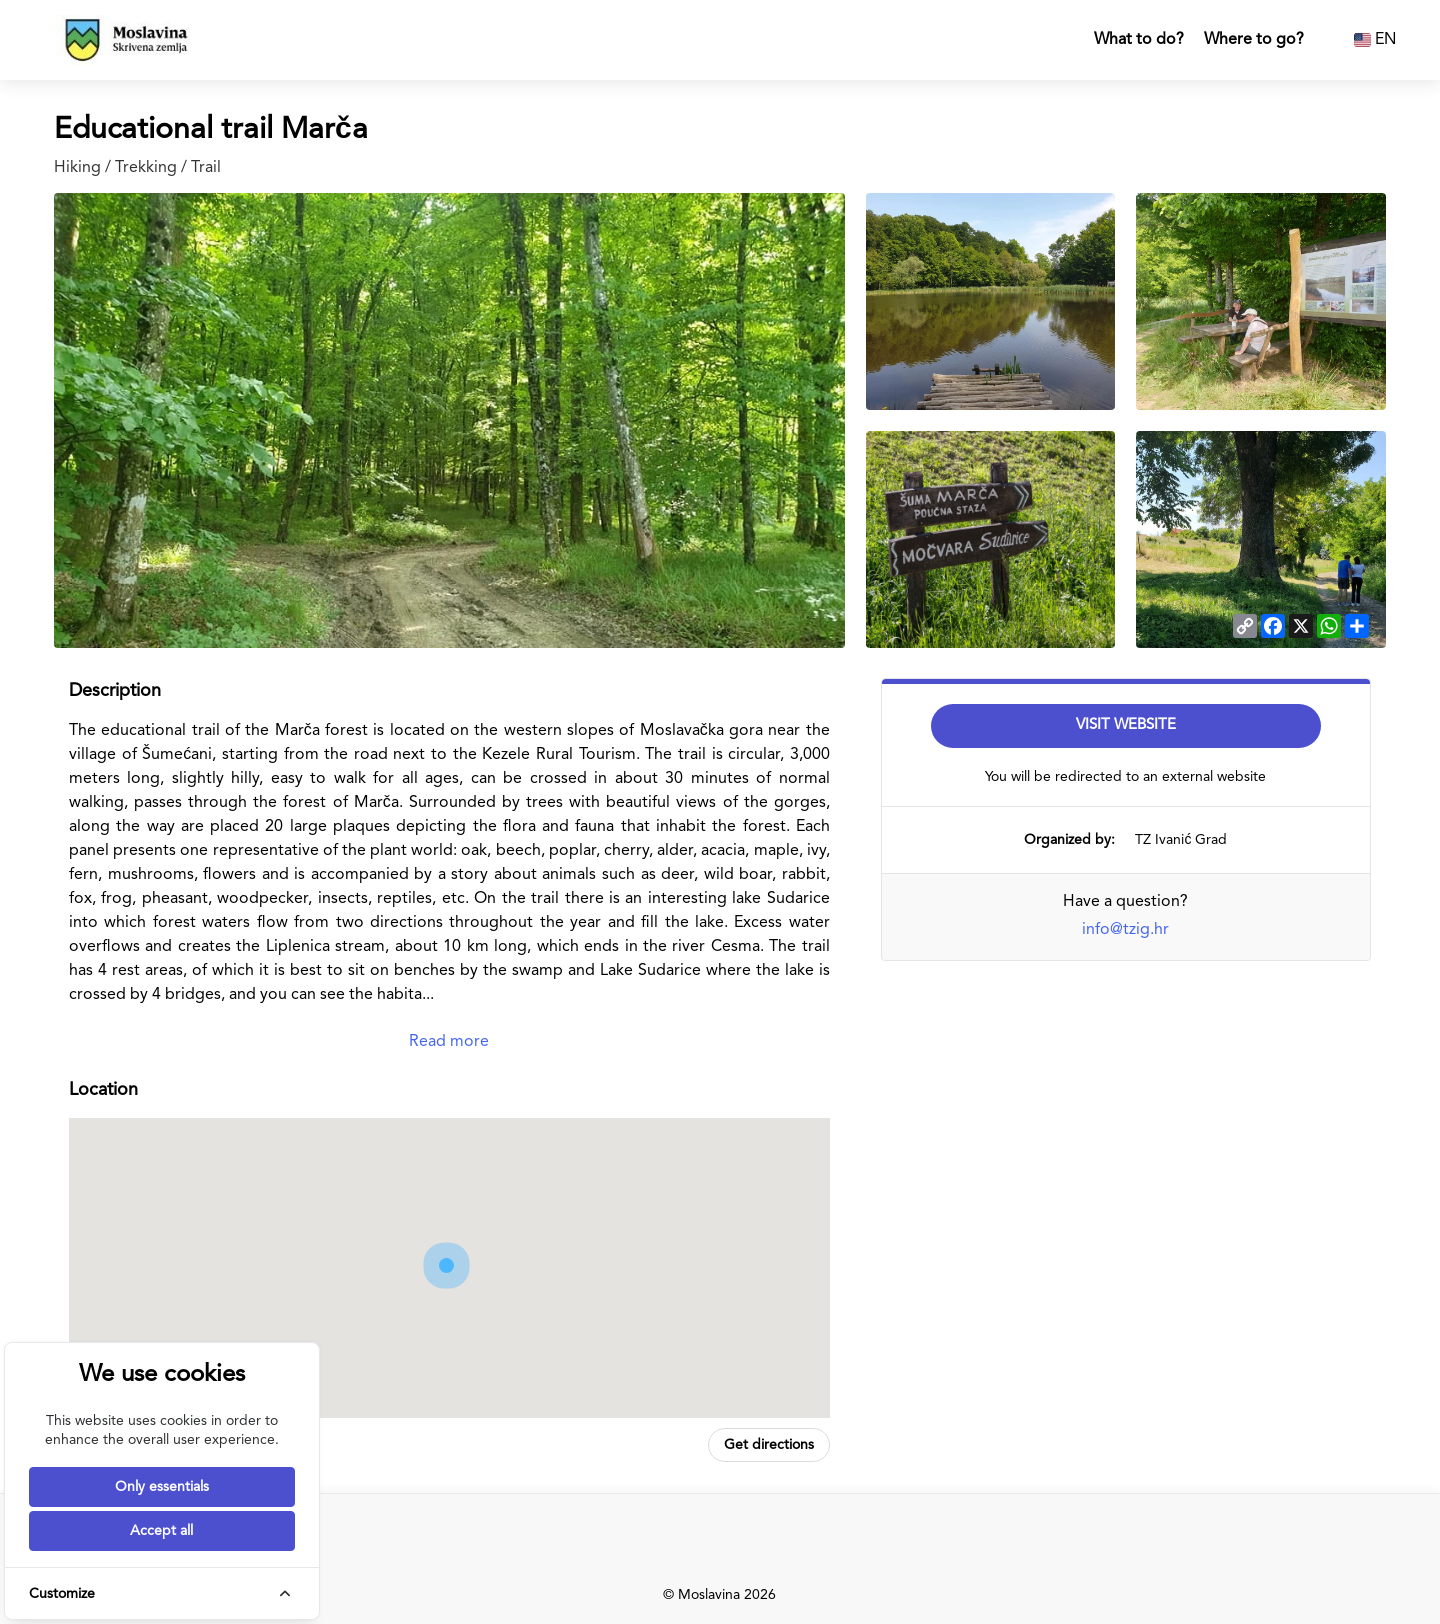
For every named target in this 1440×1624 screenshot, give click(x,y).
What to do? (1139, 40)
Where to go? (1254, 40)
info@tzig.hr (1125, 930)
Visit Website (1126, 725)
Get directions (769, 1445)
